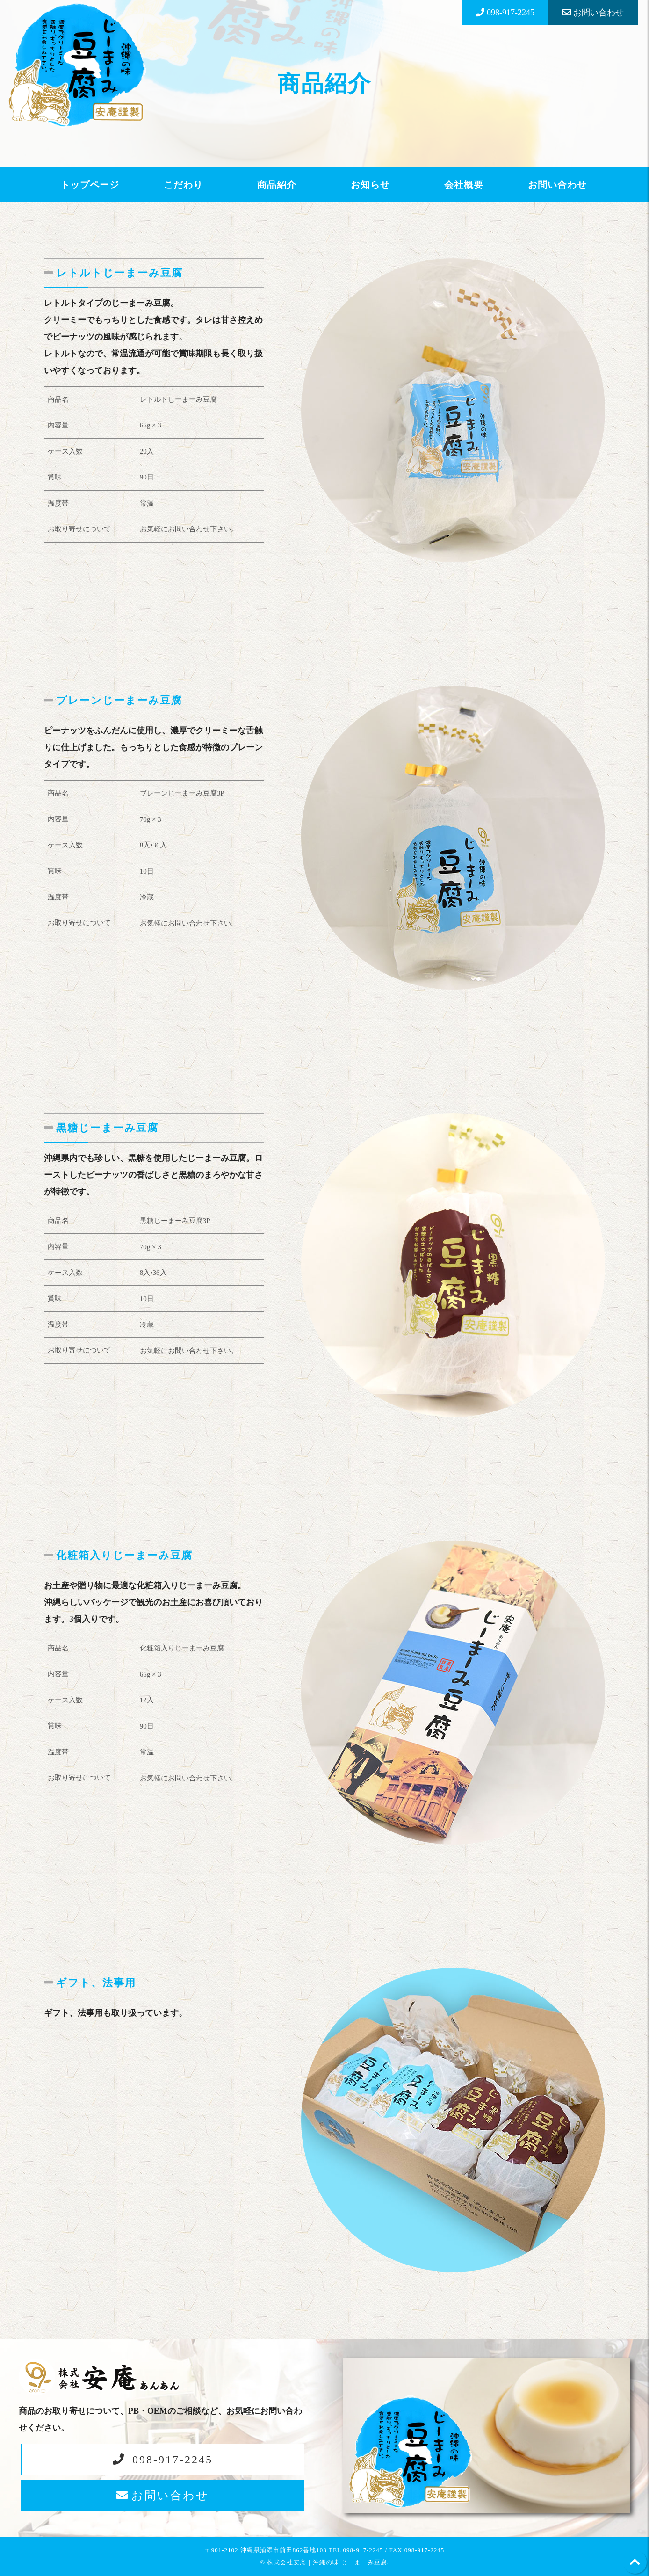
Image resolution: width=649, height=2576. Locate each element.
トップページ (89, 185)
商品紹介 (276, 185)
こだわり (183, 185)
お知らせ (370, 185)
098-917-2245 (172, 2459)
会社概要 (463, 185)
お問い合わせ (557, 185)
